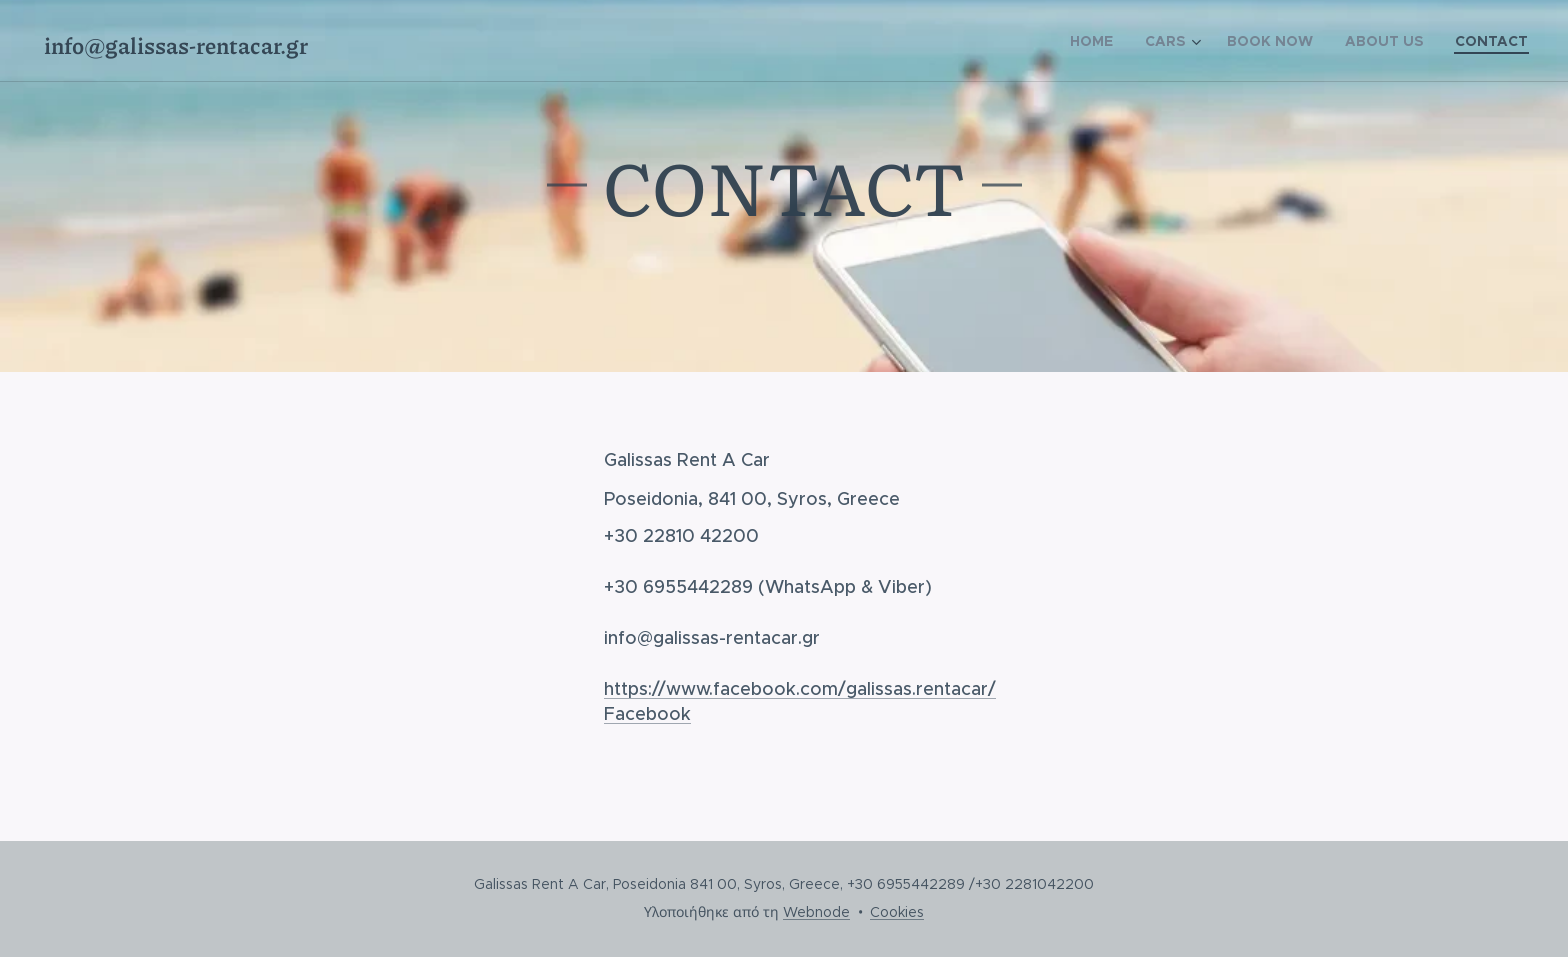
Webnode (816, 912)
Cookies (897, 912)
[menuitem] (1097, 41)
